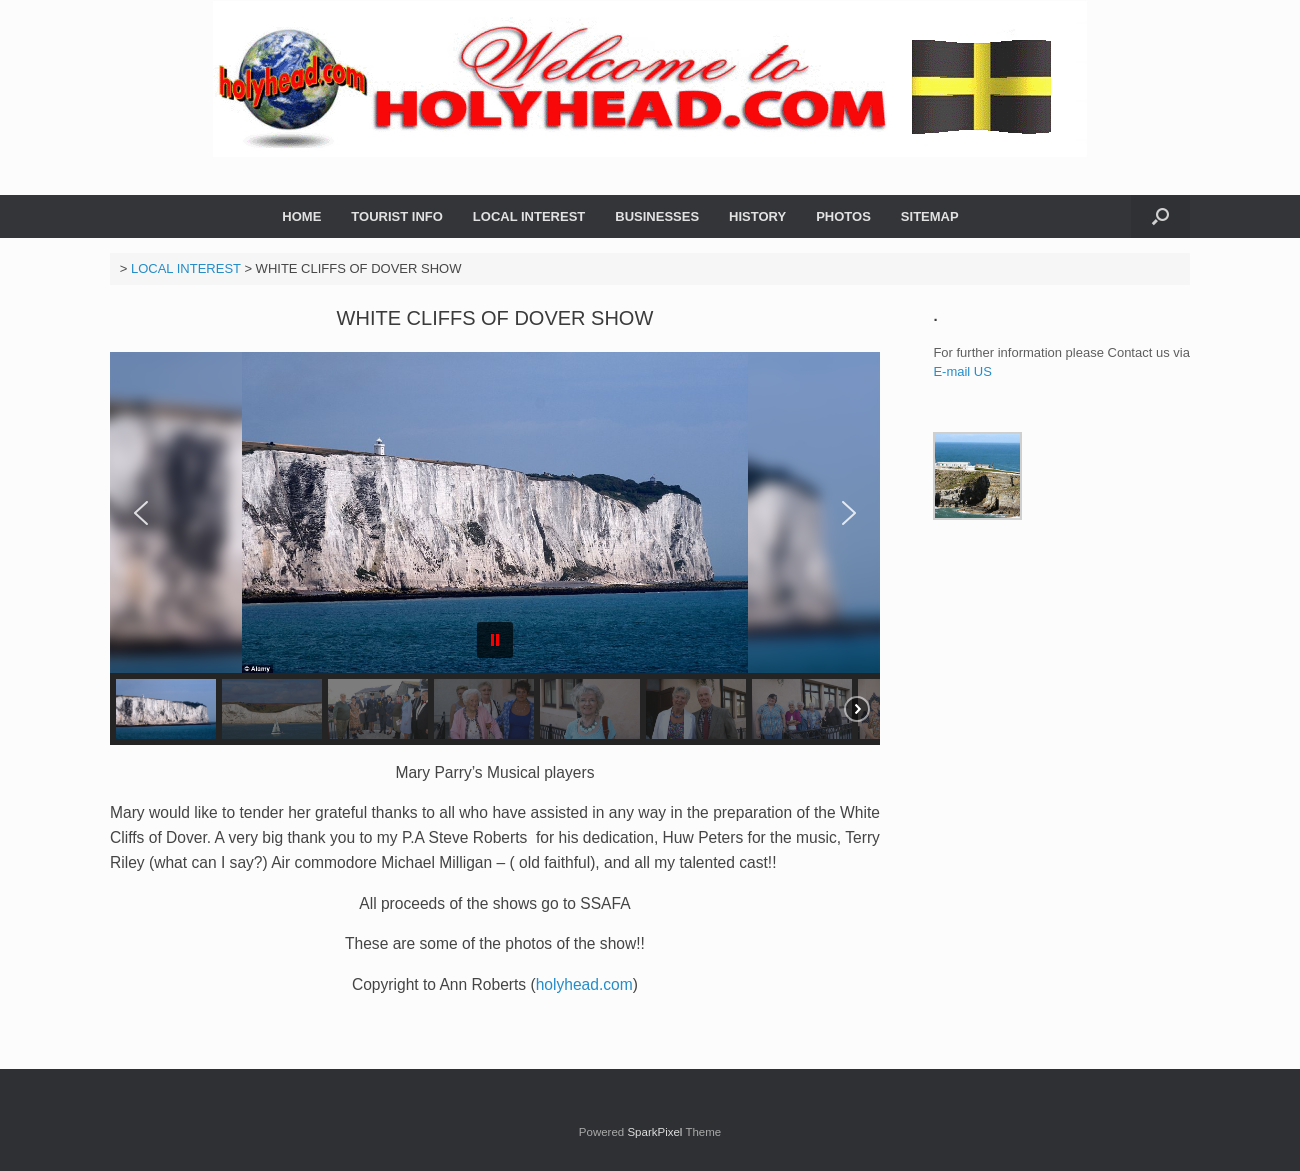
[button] (1160, 216)
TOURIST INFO (396, 216)
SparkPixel (654, 1132)
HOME (301, 216)
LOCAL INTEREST (529, 216)
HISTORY (757, 216)
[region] (495, 548)
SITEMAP (930, 216)
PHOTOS (843, 216)
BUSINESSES (657, 216)
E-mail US (964, 371)
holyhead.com (584, 984)
